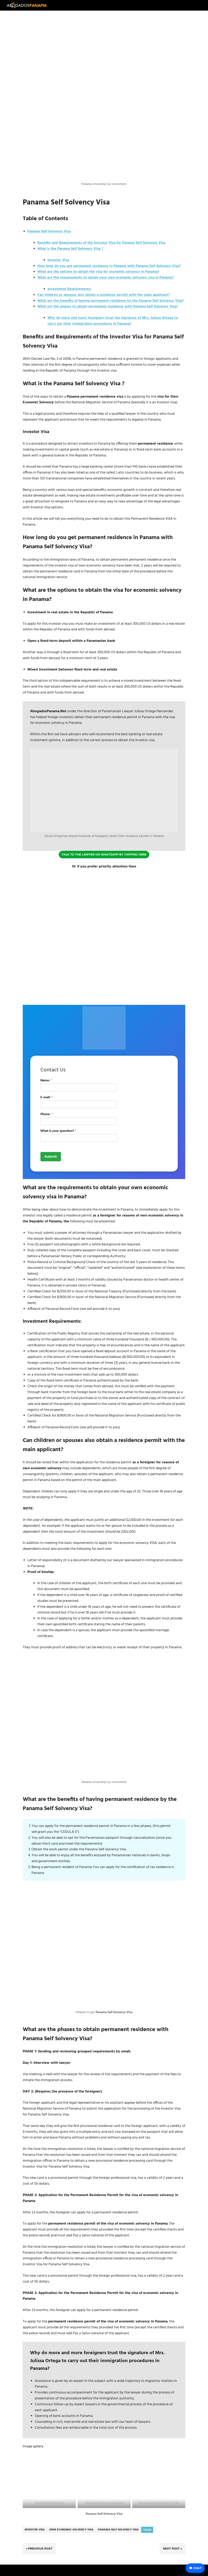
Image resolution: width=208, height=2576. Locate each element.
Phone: (46, 1114)
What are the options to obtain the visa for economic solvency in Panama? (98, 272)
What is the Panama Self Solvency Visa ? (70, 249)
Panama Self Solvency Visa (49, 231)
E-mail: (46, 1097)
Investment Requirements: (69, 289)
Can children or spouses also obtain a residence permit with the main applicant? (103, 295)
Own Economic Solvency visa (71, 2529)
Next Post (171, 2548)
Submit (50, 1156)
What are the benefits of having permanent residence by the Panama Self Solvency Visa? (110, 301)
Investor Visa (58, 260)
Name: (46, 1081)
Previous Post (40, 2548)
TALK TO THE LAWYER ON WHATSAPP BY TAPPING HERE (104, 854)
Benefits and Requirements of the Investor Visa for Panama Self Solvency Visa (101, 243)
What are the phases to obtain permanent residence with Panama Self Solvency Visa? (107, 307)
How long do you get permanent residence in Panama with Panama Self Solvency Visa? (109, 266)
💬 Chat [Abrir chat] (195, 2568)
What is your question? (58, 1131)
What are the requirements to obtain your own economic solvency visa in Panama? (105, 278)
